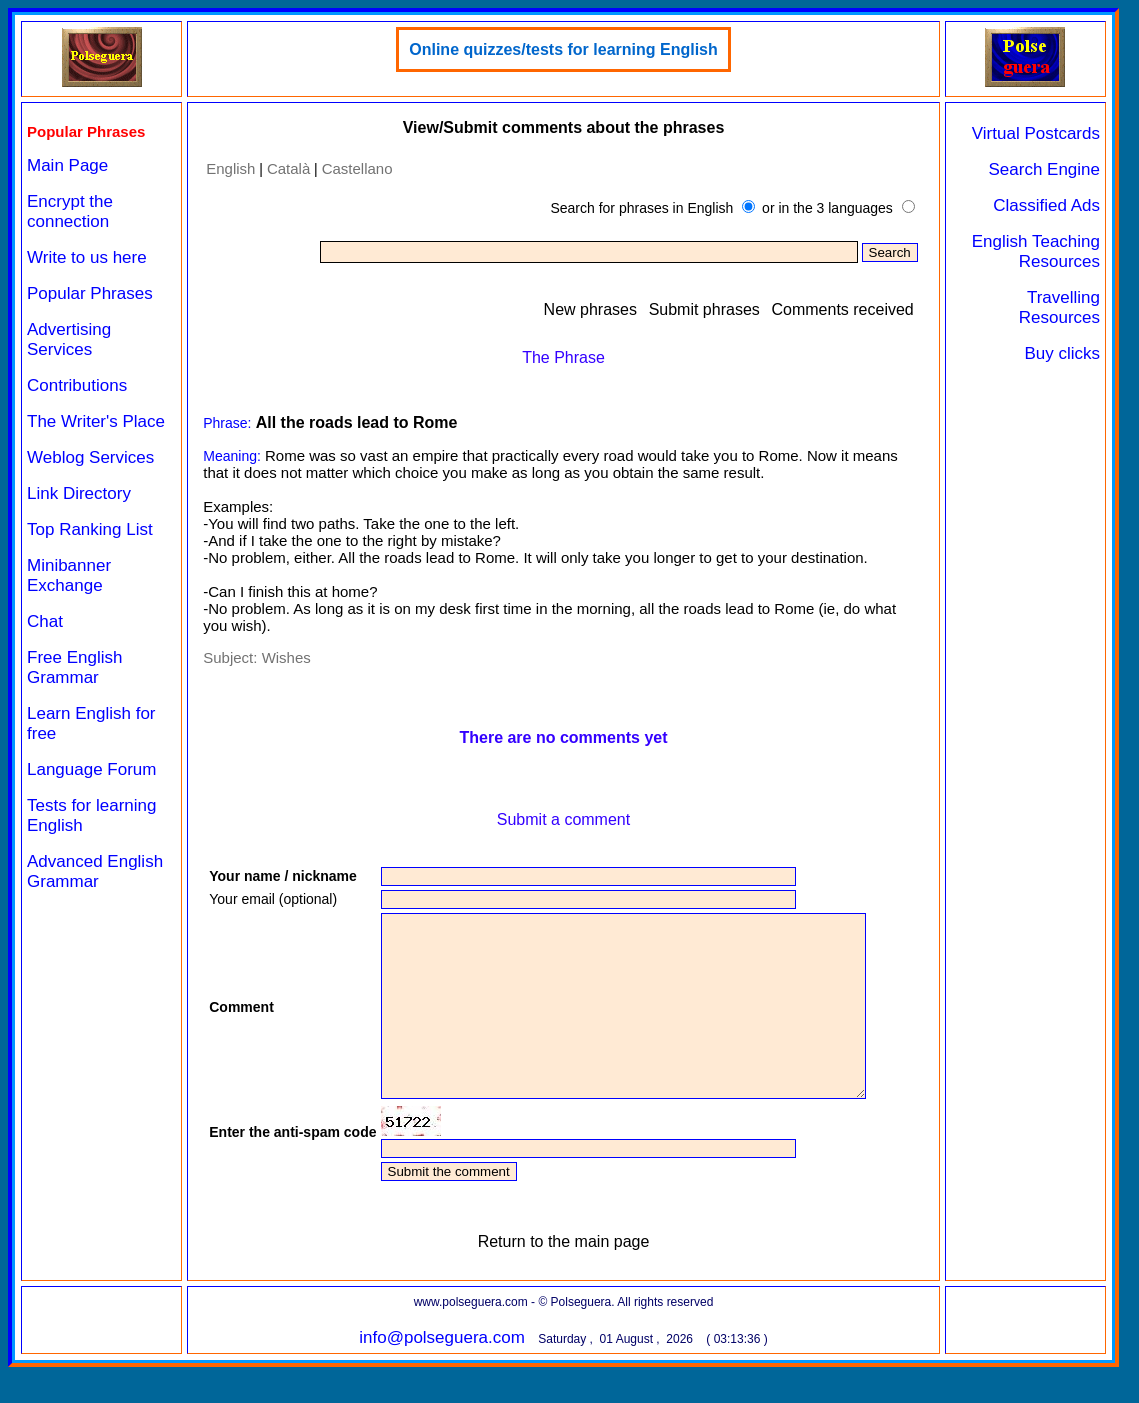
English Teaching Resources (1036, 251)
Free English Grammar (74, 667)
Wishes (286, 657)
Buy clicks (1062, 353)
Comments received (842, 309)
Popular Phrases (90, 293)
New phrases (590, 309)
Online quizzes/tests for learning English (563, 49)
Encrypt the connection (70, 211)
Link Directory (79, 493)
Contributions (77, 385)
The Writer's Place (96, 421)
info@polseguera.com (442, 1373)
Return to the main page (564, 1277)
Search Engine (1044, 169)
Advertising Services (69, 339)
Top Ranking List (90, 529)
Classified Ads (1046, 205)
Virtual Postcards (1036, 133)
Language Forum (91, 769)
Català (288, 168)
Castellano (357, 168)
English (230, 168)
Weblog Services (90, 457)
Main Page (67, 165)
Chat (45, 621)
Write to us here (87, 257)
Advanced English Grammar (95, 871)
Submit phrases (704, 309)
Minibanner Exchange (69, 575)
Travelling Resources (1059, 307)
